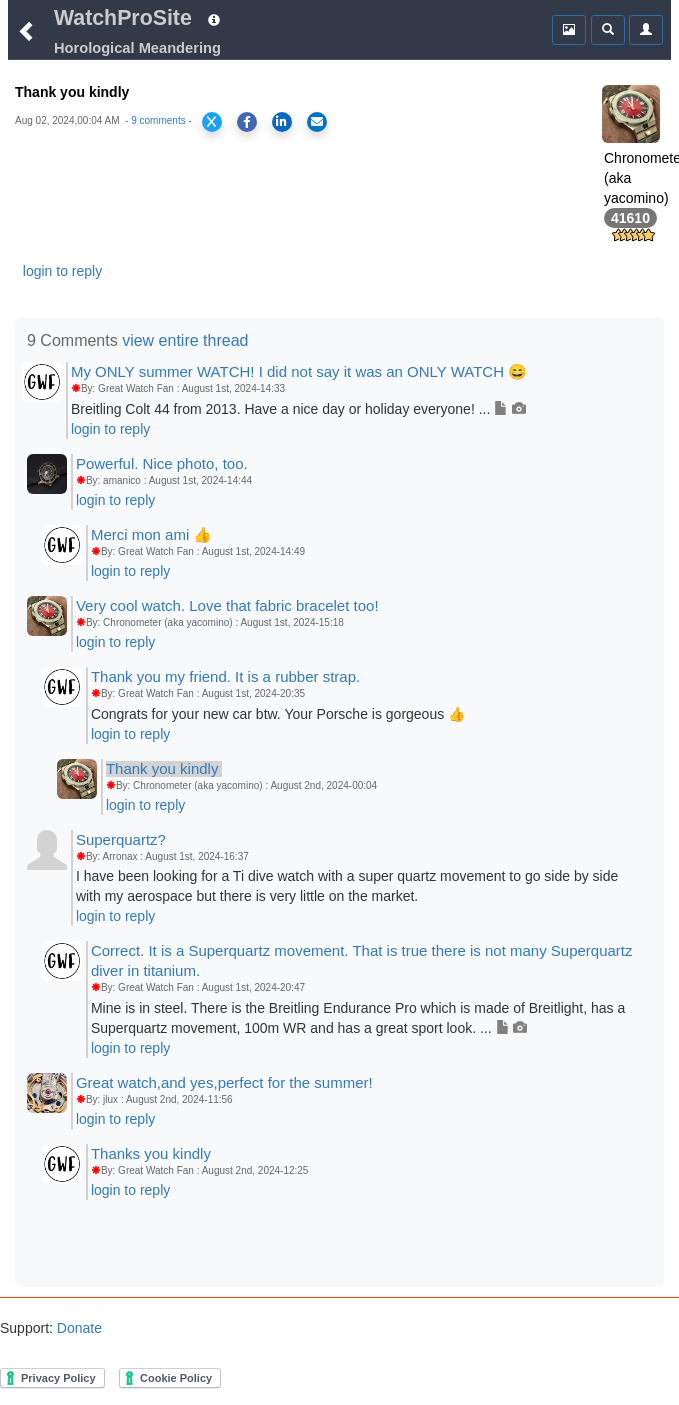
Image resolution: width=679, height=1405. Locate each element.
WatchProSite (123, 18)
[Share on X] (212, 122)
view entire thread (185, 340)
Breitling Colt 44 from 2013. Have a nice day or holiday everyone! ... (298, 409)
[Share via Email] (317, 122)
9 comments (158, 120)
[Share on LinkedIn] (282, 122)
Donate (77, 1328)
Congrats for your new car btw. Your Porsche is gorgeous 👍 (278, 714)
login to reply (62, 271)
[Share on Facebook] (247, 122)
